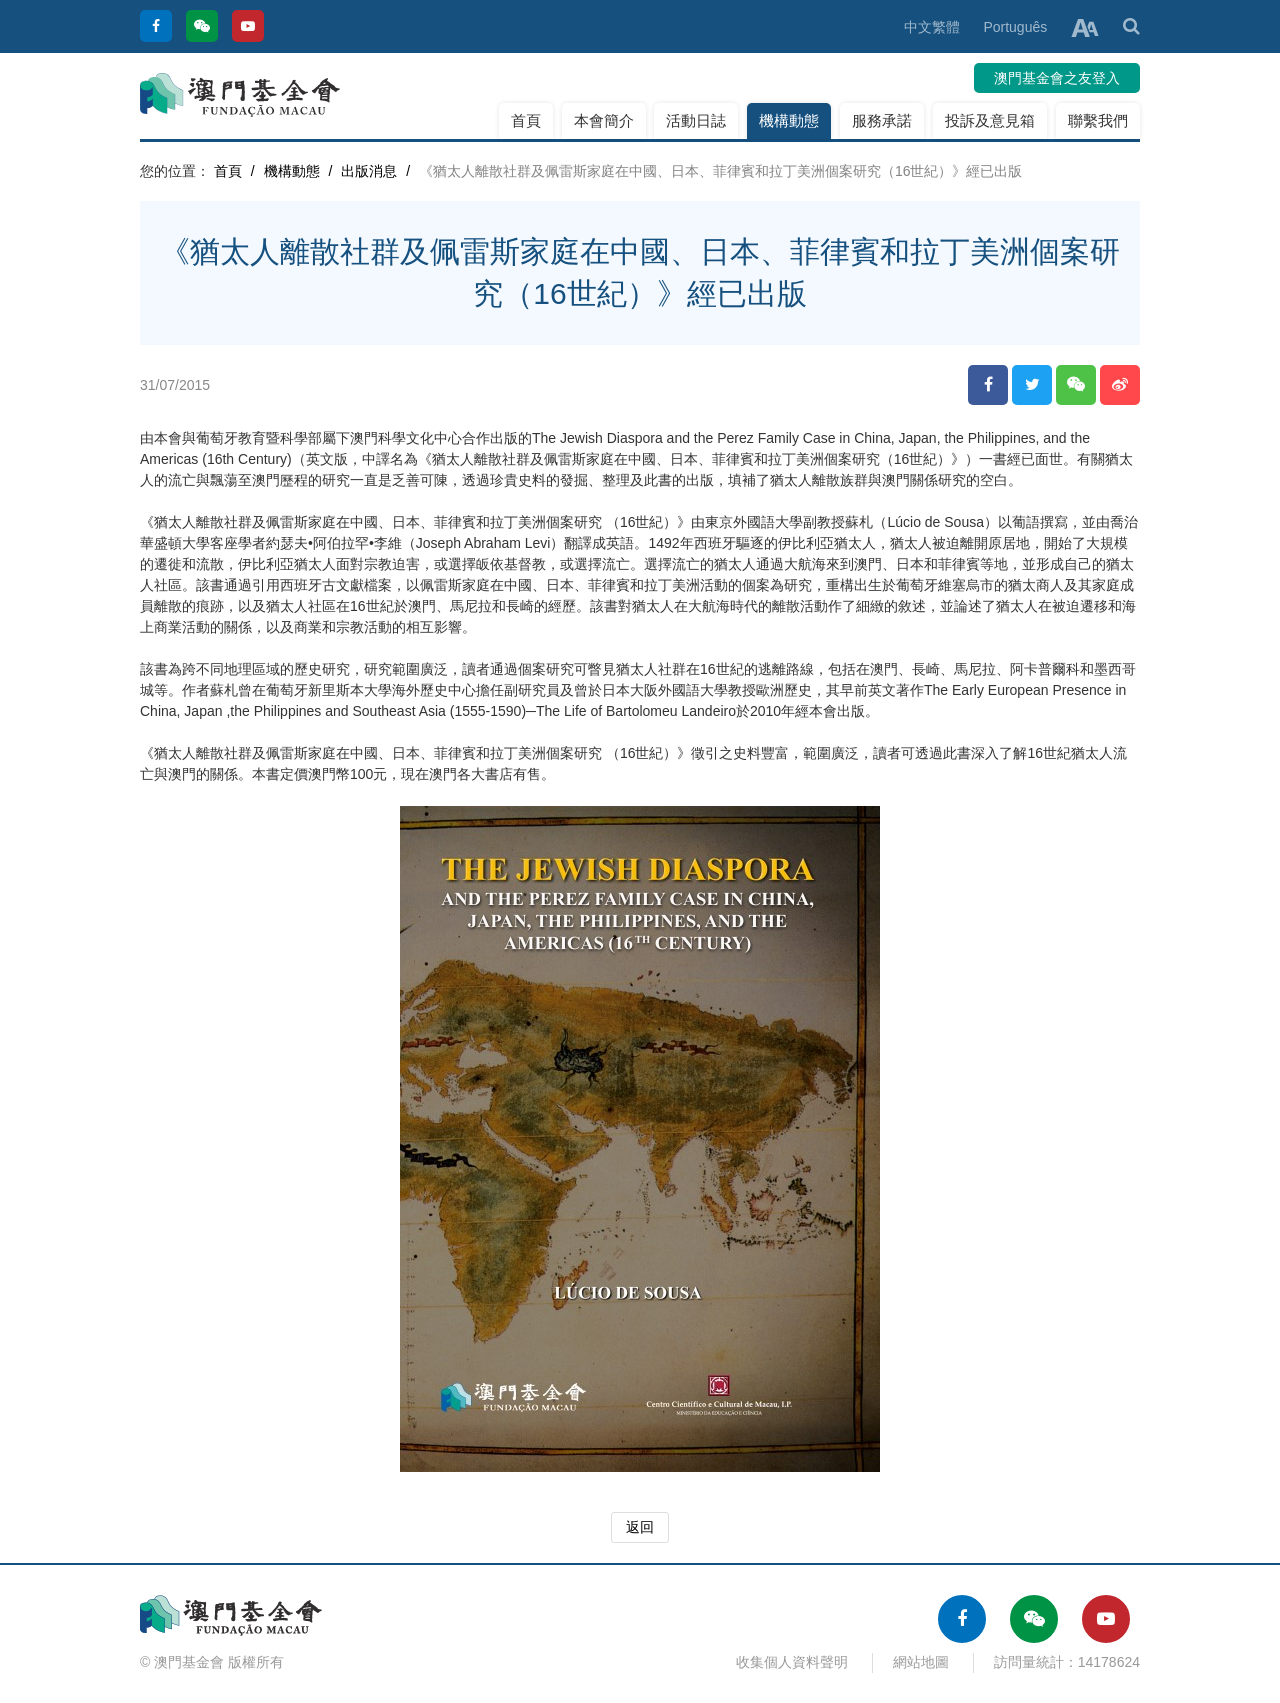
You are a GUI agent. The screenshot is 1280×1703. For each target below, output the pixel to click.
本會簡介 (604, 120)
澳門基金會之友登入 (1057, 78)
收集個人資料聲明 (792, 1662)
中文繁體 (932, 27)
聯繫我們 (1098, 120)
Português (1015, 27)
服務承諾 (882, 120)
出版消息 (369, 171)
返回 (640, 1527)
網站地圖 (921, 1662)
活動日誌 (696, 120)
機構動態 (789, 120)
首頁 (526, 120)
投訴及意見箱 (990, 120)
